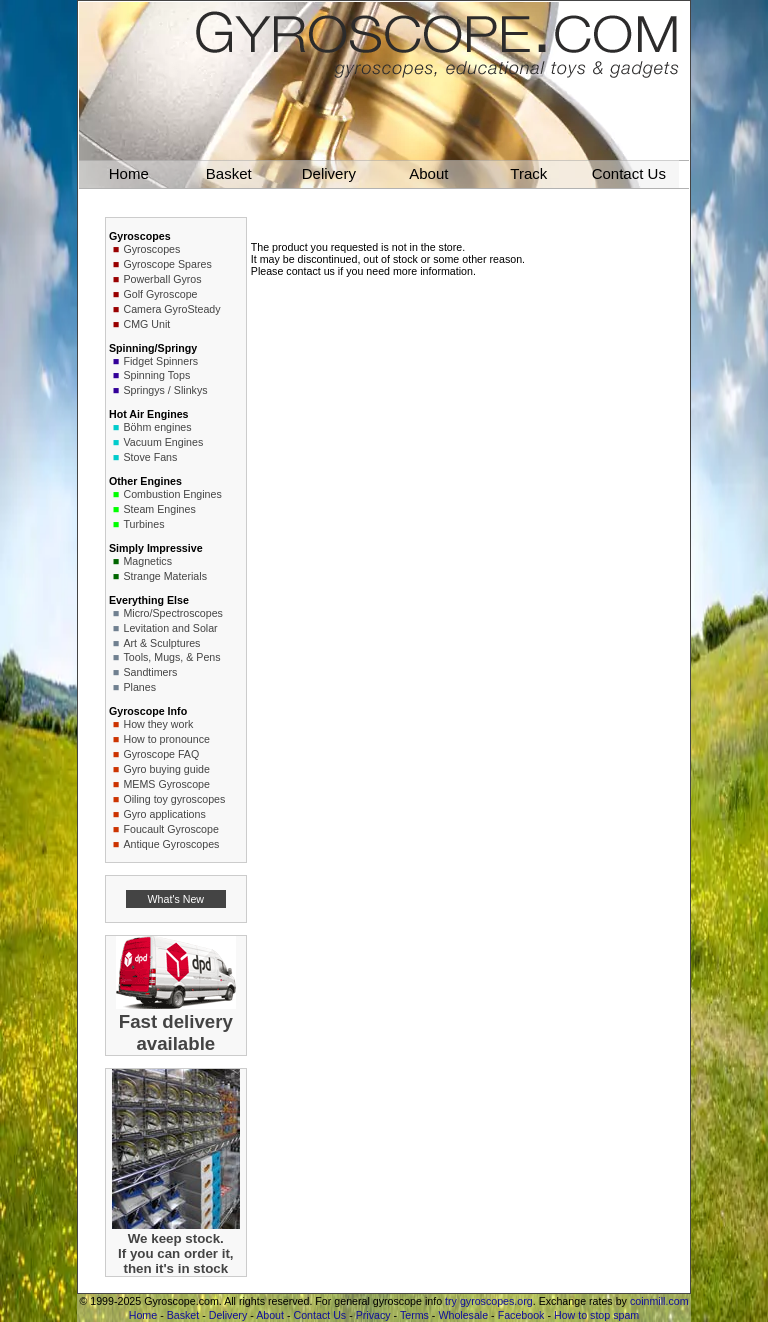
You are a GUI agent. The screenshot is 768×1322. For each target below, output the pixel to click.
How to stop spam (596, 1315)
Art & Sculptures (161, 643)
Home (143, 1315)
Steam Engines (159, 509)
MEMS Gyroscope (166, 784)
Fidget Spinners (160, 361)
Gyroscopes (151, 249)
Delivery (228, 1315)
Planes (139, 687)
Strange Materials (165, 576)
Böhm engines (157, 427)
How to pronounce (166, 739)
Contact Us (319, 1315)
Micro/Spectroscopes (173, 613)
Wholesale (463, 1315)
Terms (414, 1315)
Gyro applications (164, 814)
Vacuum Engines (163, 442)
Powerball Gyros (162, 279)
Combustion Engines (172, 494)
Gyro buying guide (166, 769)
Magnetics (147, 561)
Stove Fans (150, 457)
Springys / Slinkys (165, 390)
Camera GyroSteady (171, 309)
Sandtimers (150, 672)
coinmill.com (659, 1301)
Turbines (143, 524)
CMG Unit (146, 324)
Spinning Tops (156, 375)
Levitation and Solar (170, 628)
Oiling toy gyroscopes (174, 799)
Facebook (521, 1315)
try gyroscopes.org (489, 1301)
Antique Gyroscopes (171, 844)
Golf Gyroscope (160, 294)
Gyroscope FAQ (161, 754)
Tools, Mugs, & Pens (171, 657)
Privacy (373, 1315)
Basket (183, 1315)
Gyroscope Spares (167, 264)
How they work (158, 724)
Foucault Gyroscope (170, 829)
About (270, 1315)
